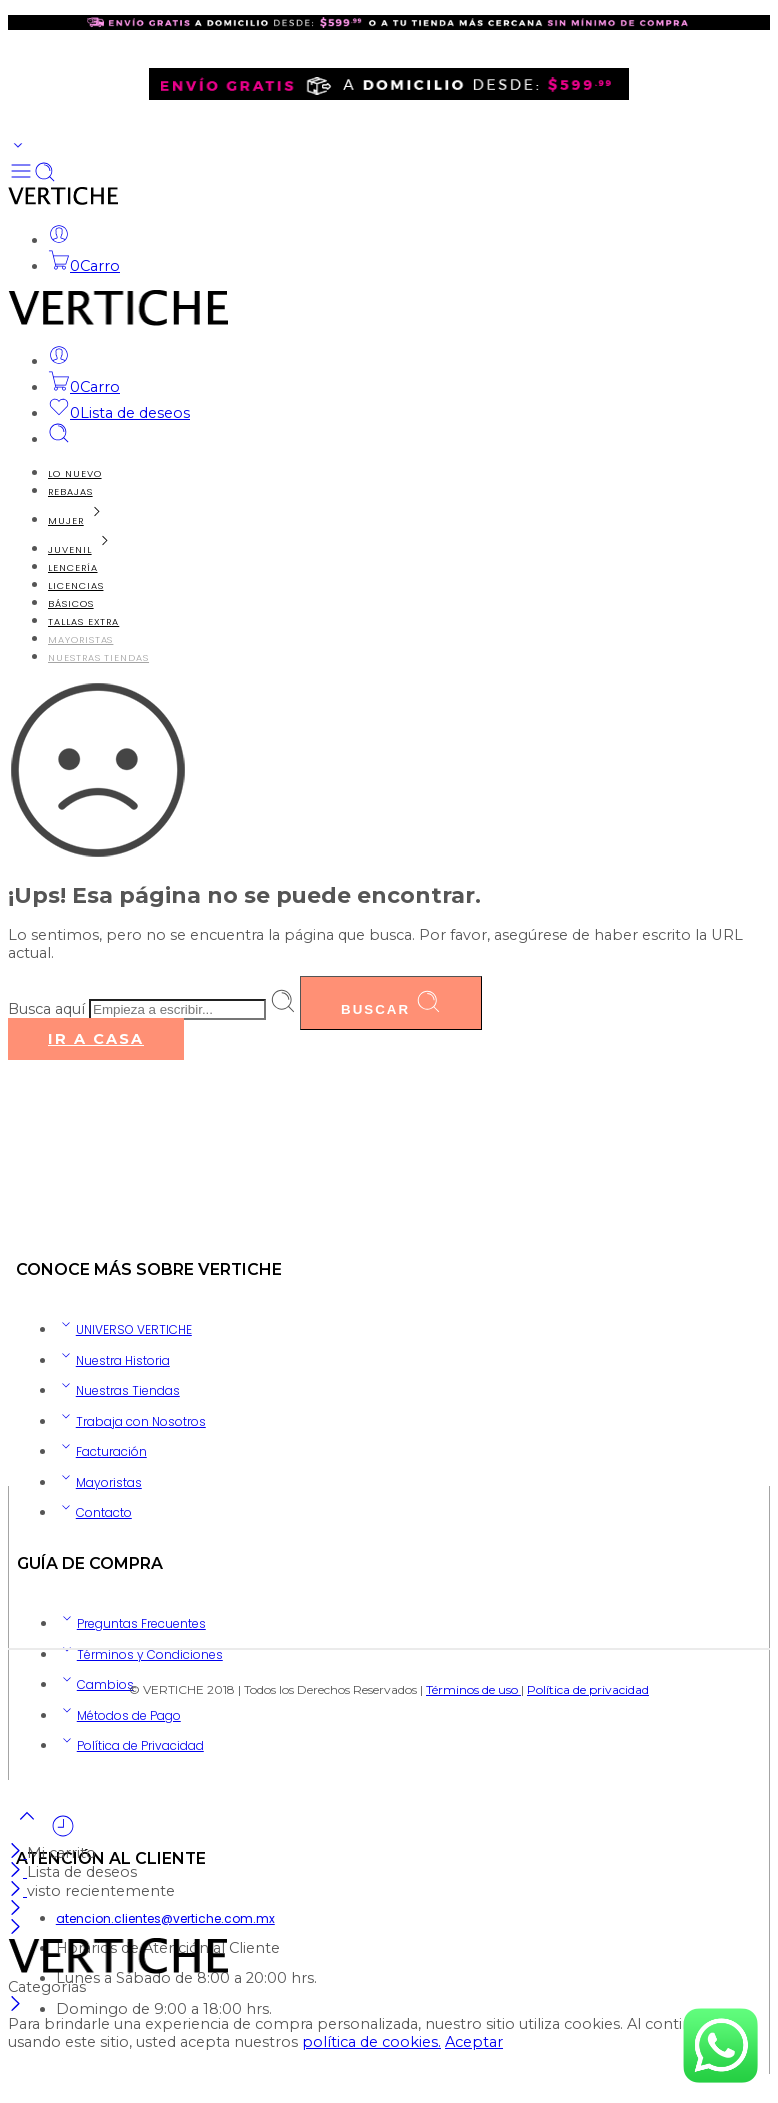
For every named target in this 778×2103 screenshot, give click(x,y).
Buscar (391, 1003)
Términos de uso (473, 1689)
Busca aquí (48, 1009)
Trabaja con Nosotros (131, 1421)
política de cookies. (371, 2042)
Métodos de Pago (119, 1715)
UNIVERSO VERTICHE (124, 1329)
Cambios (95, 1684)
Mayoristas (99, 1482)
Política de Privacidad (130, 1745)
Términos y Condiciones (140, 1654)
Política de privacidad (588, 1689)
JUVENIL (82, 549)
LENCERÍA (73, 567)
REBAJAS (70, 491)
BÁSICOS (71, 603)
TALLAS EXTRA (83, 621)
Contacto (94, 1512)
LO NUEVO (75, 473)
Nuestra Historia (113, 1360)
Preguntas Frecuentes (131, 1623)
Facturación (101, 1451)
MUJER (78, 520)
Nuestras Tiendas (118, 1390)
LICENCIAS (75, 585)
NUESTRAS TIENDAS (98, 657)
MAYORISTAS (80, 639)
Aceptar (474, 2042)
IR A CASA (96, 1039)
